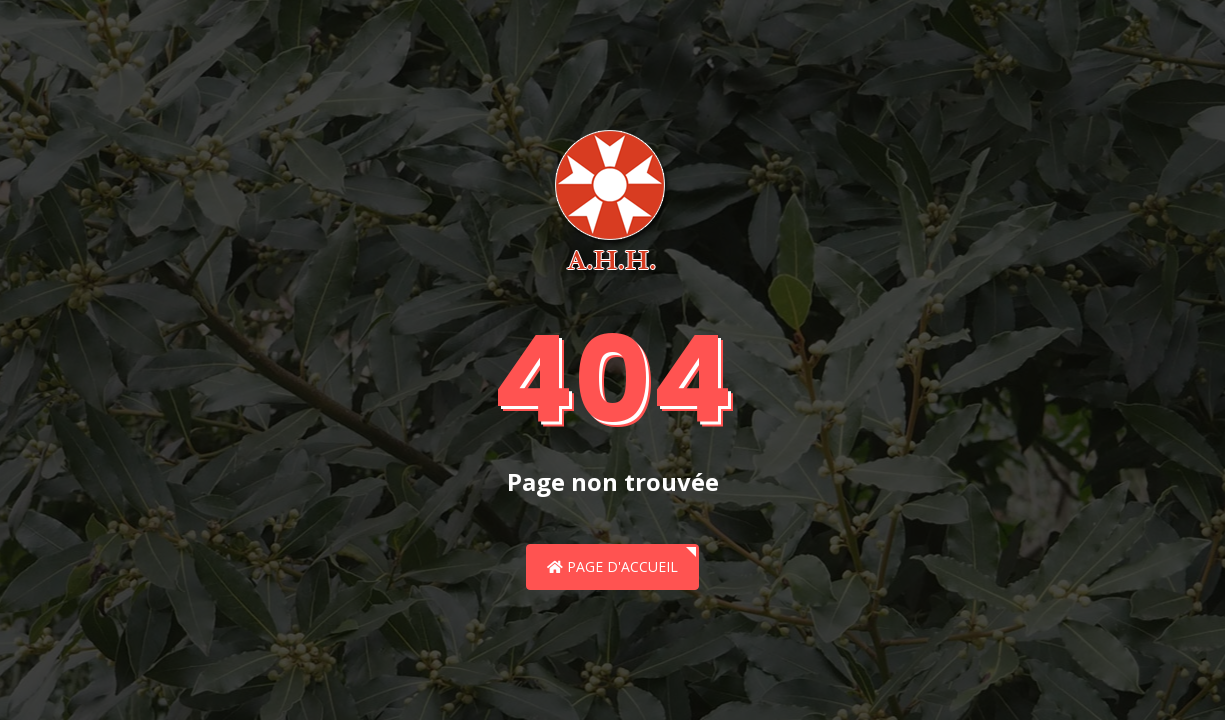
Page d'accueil (612, 566)
